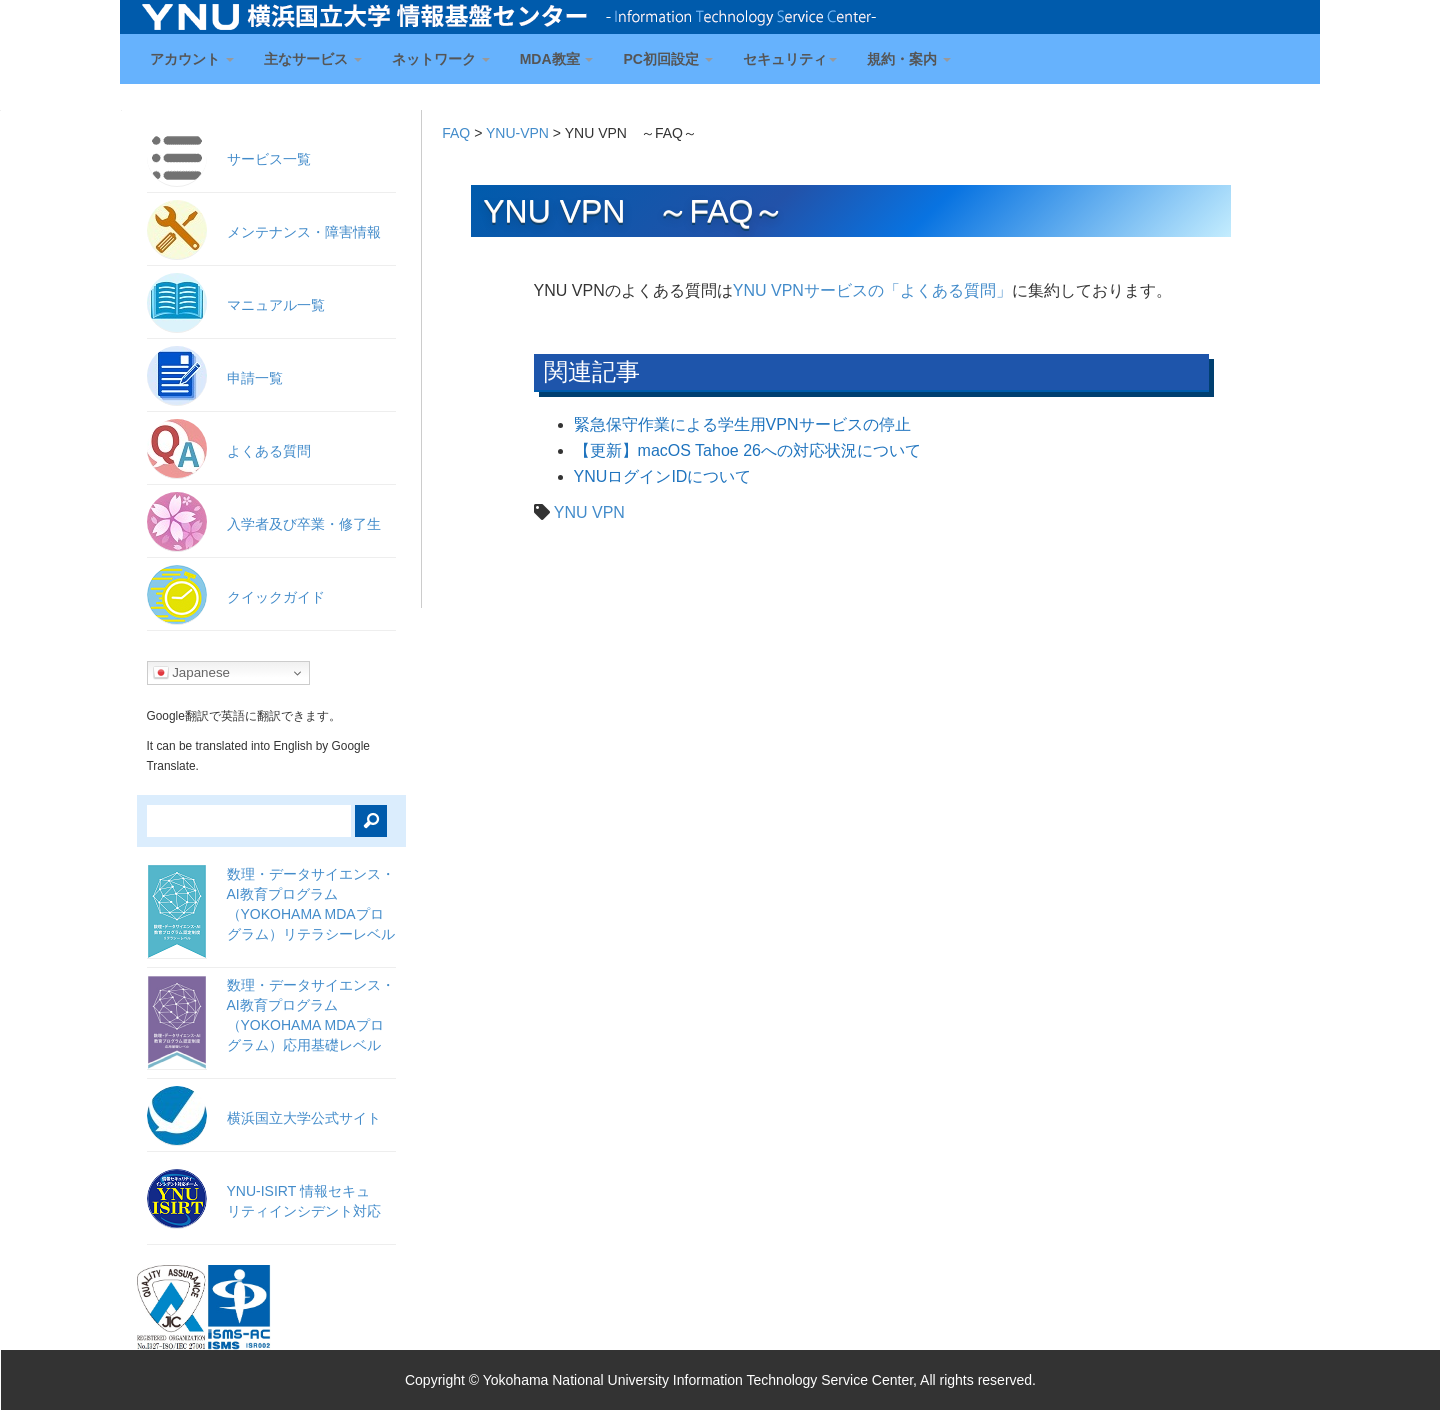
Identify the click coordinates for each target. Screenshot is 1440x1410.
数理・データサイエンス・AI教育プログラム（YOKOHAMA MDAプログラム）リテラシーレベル (311, 904)
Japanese (192, 673)
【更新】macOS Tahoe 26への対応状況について (747, 450)
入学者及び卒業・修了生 (304, 524)
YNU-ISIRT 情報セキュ (304, 1201)
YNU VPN (589, 512)
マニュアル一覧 (276, 305)
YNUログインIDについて (663, 476)
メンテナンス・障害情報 (304, 232)
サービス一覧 (269, 159)
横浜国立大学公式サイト (304, 1118)
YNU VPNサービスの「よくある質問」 (872, 290)
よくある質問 (269, 451)
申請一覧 (255, 378)
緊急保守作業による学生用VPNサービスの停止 (742, 424)
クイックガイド (276, 597)
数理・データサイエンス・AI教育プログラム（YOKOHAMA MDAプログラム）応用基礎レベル (311, 1015)
